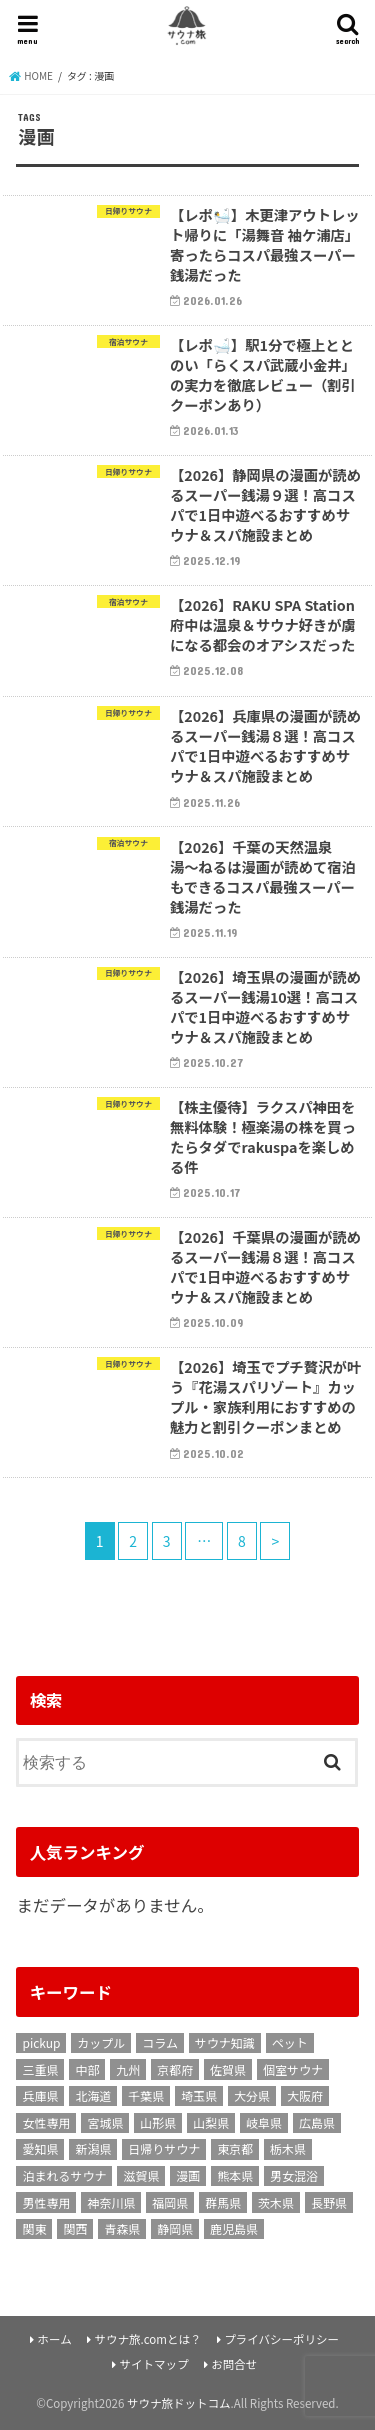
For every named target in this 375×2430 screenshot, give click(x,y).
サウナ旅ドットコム (179, 2403)
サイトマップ (153, 2364)
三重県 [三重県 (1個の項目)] (40, 2069)
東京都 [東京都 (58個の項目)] (235, 2148)
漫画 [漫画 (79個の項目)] (188, 2175)
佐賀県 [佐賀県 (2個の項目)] (228, 2069)
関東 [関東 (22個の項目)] (34, 2228)
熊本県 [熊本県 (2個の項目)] (235, 2175)
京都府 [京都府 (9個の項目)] (175, 2069)
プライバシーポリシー (281, 2339)
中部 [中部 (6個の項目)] (87, 2069)
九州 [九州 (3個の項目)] (128, 2069)
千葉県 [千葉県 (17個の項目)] (146, 2095)
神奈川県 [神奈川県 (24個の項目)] (111, 2202)
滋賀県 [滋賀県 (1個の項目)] (141, 2175)
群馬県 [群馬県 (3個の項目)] (223, 2202)
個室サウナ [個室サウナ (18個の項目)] (293, 2069)
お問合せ (234, 2364)
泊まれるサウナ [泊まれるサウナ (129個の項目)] (64, 2175)
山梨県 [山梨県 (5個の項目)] (211, 2122)
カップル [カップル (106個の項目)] (101, 2042)
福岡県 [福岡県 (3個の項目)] (170, 2202)
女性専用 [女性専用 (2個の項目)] (46, 2122)
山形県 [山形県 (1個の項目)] (158, 2122)
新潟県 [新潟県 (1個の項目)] (93, 2148)
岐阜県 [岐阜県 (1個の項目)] (264, 2122)
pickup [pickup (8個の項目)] (41, 2042)
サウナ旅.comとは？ (147, 2339)
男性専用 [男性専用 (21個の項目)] (46, 2202)
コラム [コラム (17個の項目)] (160, 2042)
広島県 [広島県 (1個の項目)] (317, 2122)
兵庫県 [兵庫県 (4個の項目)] (40, 2095)
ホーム (55, 2339)
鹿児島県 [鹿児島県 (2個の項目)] (234, 2228)
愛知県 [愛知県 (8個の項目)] (40, 2148)
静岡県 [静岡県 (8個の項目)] (175, 2228)
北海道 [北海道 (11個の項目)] (93, 2095)
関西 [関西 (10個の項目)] (75, 2228)
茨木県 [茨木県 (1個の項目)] (276, 2202)
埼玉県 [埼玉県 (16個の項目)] (199, 2095)
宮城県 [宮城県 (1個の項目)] (105, 2122)
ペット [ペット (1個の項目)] (290, 2042)
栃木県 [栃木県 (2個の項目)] (288, 2148)
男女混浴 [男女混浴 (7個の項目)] (294, 2175)
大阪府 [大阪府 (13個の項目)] (305, 2095)
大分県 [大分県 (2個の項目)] (252, 2095)
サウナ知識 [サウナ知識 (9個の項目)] (225, 2042)
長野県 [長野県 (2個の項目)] (329, 2202)
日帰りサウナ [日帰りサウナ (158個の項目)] (164, 2148)
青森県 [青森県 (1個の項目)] (122, 2228)
